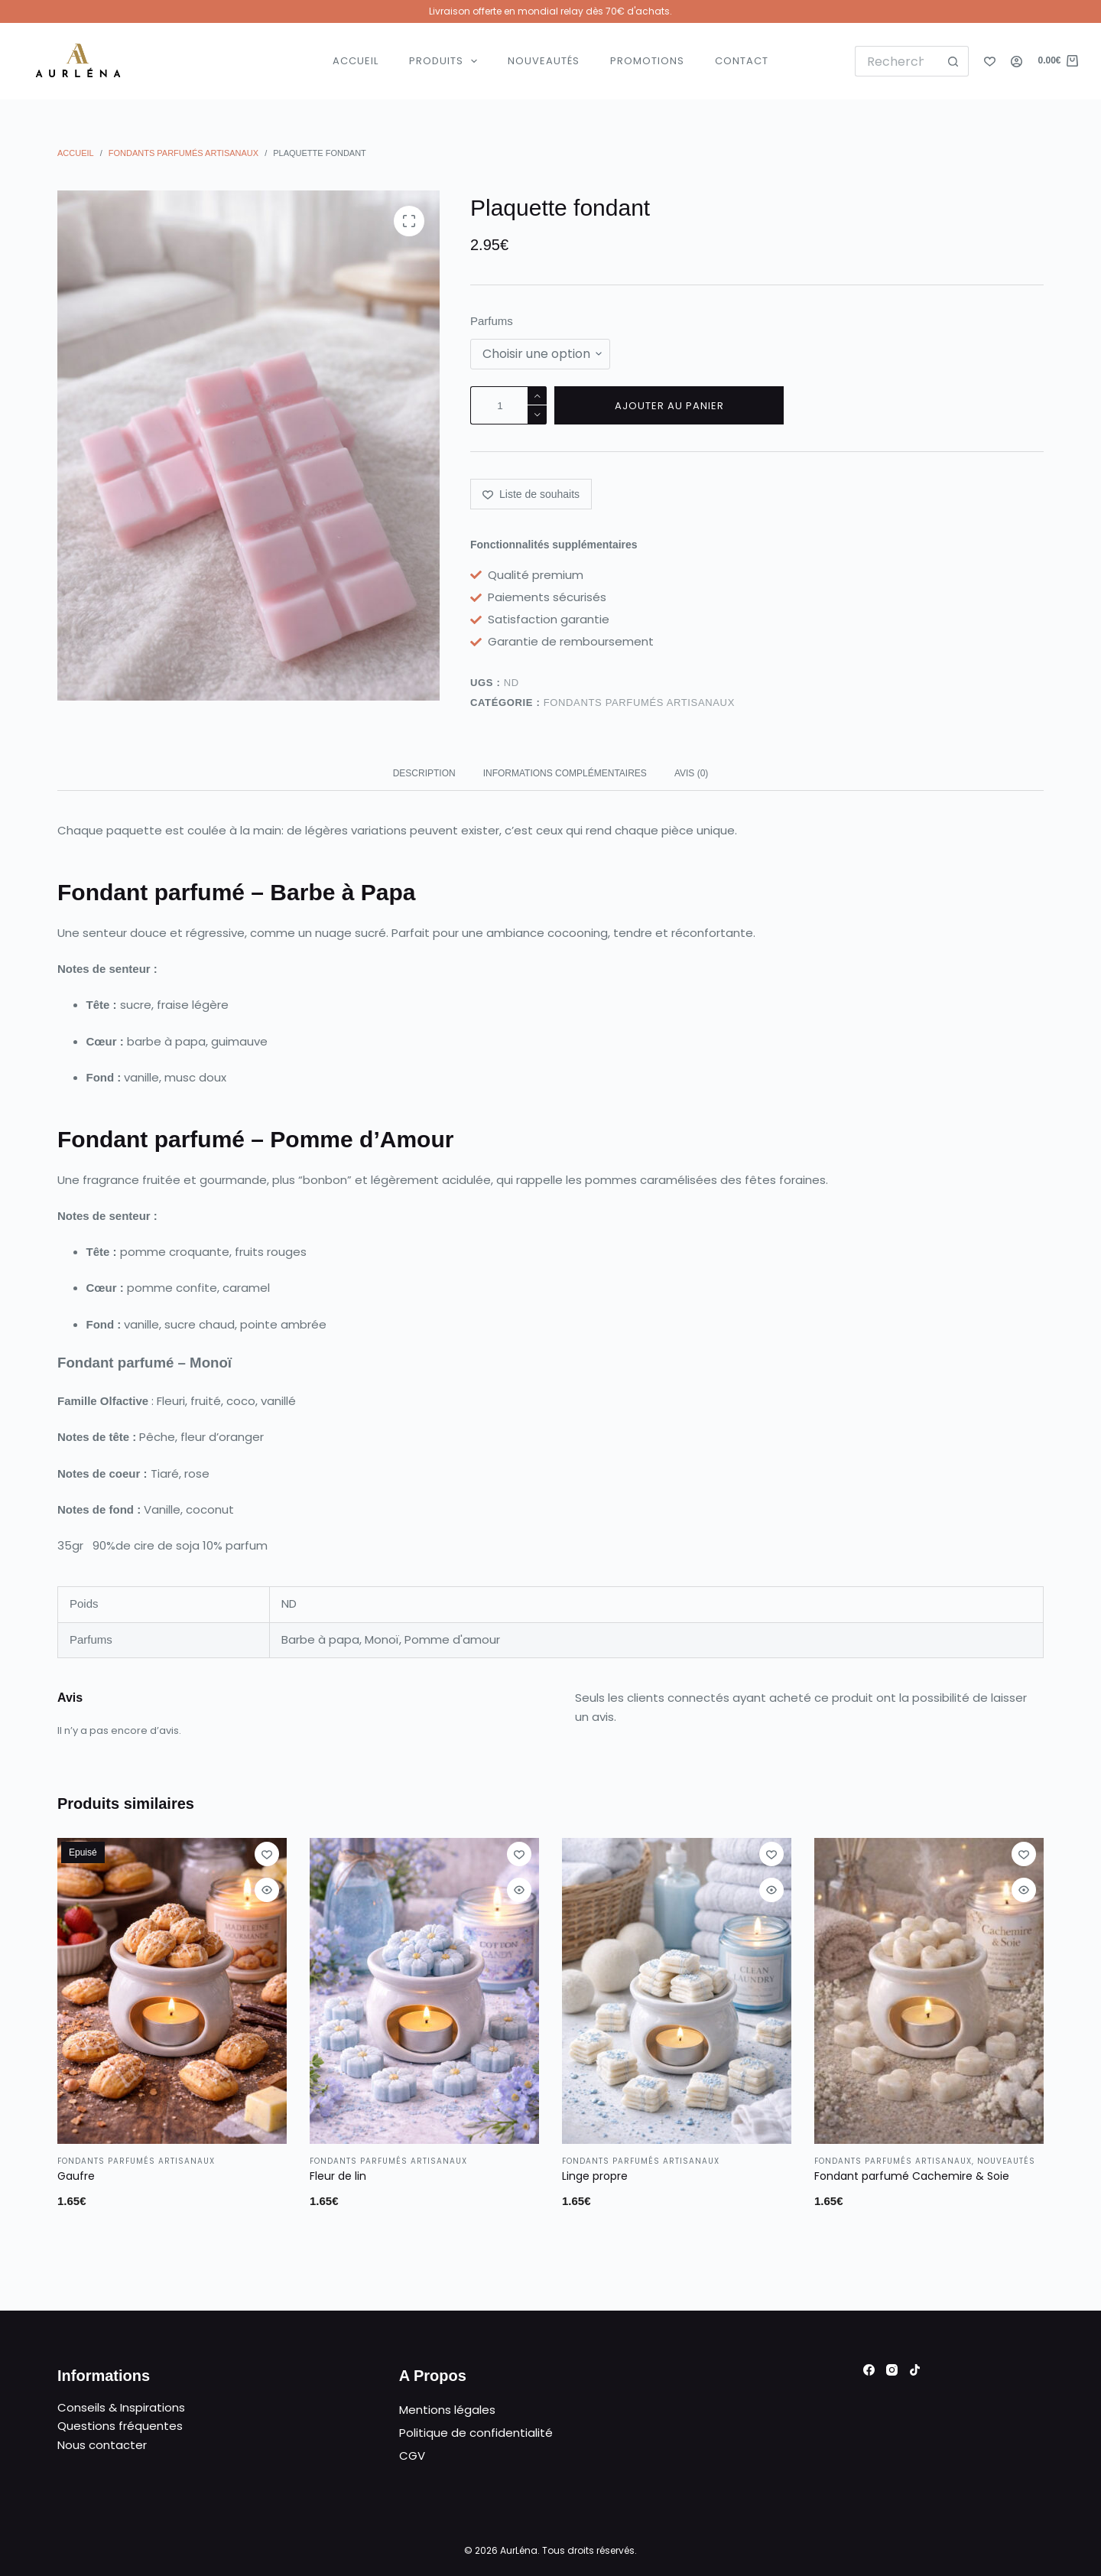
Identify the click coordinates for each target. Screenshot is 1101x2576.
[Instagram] (892, 2370)
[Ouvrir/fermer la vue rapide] (267, 1890)
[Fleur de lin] (424, 1991)
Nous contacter (102, 2445)
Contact (741, 61)
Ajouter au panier (669, 405)
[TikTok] (915, 2370)
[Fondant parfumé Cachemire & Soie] (929, 1991)
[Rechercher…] (897, 61)
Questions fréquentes (120, 2426)
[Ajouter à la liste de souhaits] (531, 494)
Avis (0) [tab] (691, 773)
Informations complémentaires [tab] (565, 773)
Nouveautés (544, 61)
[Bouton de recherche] (953, 61)
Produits (446, 61)
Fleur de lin (338, 2176)
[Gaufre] (172, 1991)
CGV (412, 2456)
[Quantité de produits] (508, 405)
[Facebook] (869, 2370)
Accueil (355, 61)
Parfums (491, 320)
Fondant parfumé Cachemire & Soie (911, 2176)
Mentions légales (447, 2410)
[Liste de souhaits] (989, 61)
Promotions (647, 61)
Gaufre (76, 2176)
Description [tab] (424, 773)
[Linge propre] (676, 1991)
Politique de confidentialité (476, 2433)
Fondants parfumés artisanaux (639, 702)
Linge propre (595, 2176)
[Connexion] (1016, 61)
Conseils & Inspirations (121, 2407)
